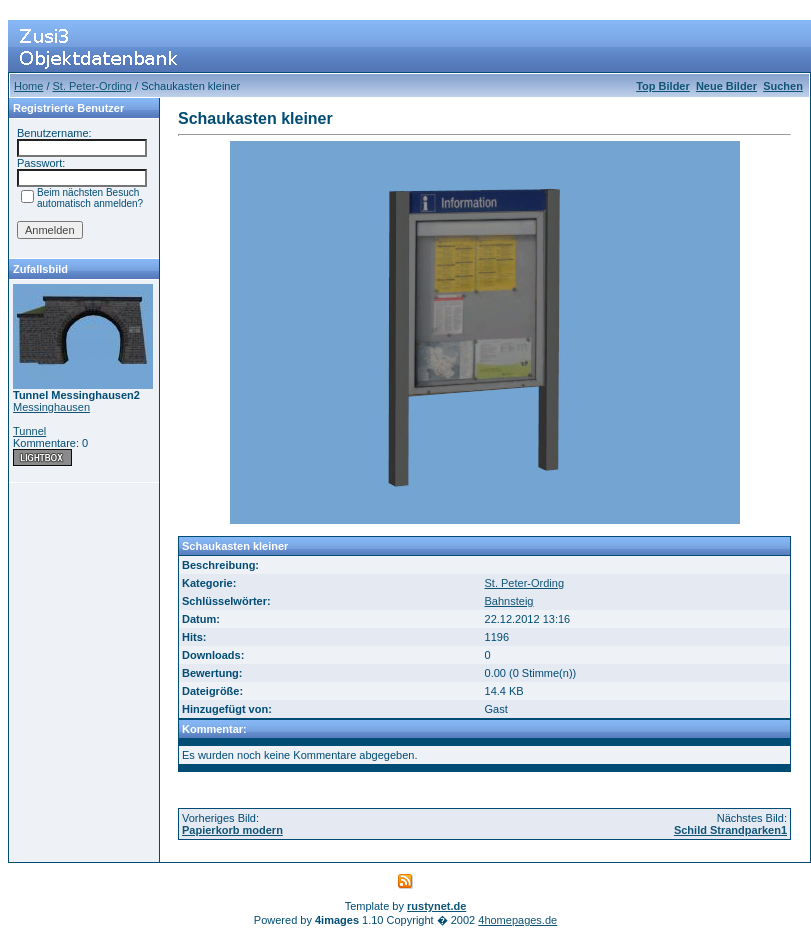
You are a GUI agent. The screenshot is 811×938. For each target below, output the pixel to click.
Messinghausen (51, 407)
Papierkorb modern (232, 830)
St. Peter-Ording (92, 86)
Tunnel (29, 431)
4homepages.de (517, 920)
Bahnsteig (509, 601)
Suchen (783, 86)
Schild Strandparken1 (730, 830)
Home (28, 86)
